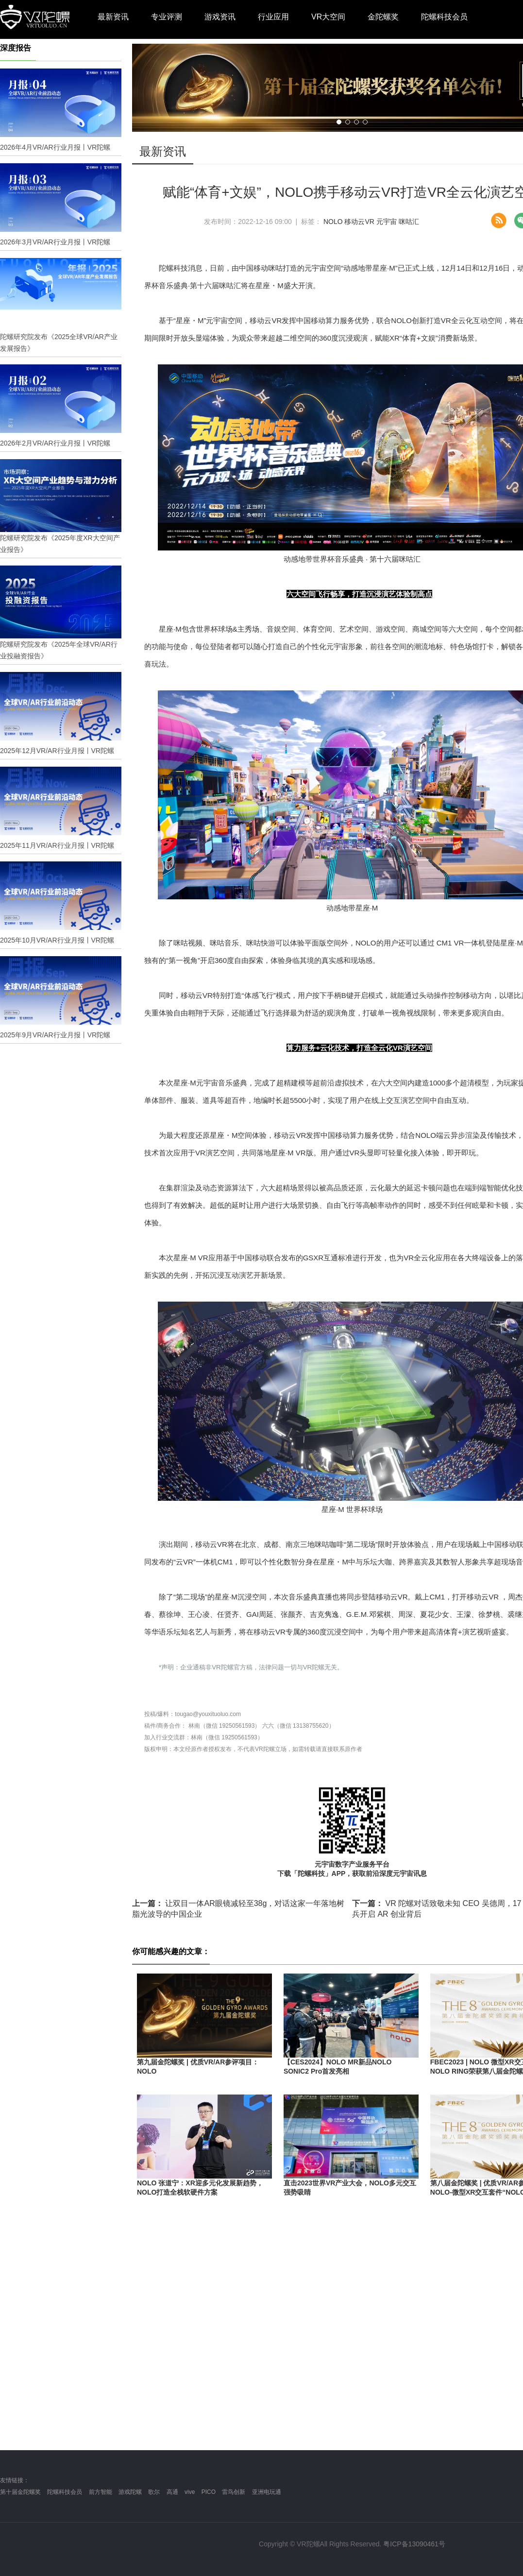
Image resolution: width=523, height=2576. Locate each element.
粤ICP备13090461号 (414, 2544)
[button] (339, 122)
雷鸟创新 (233, 2492)
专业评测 (166, 17)
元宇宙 (386, 221)
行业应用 (273, 17)
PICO (209, 2492)
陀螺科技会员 (444, 17)
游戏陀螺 (130, 2492)
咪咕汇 (409, 221)
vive (190, 2492)
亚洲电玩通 (266, 2492)
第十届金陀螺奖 (20, 2492)
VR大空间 (328, 17)
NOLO (333, 221)
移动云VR (359, 221)
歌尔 (154, 2492)
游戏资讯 (220, 17)
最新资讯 (113, 17)
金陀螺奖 (383, 17)
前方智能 (100, 2492)
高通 (172, 2492)
